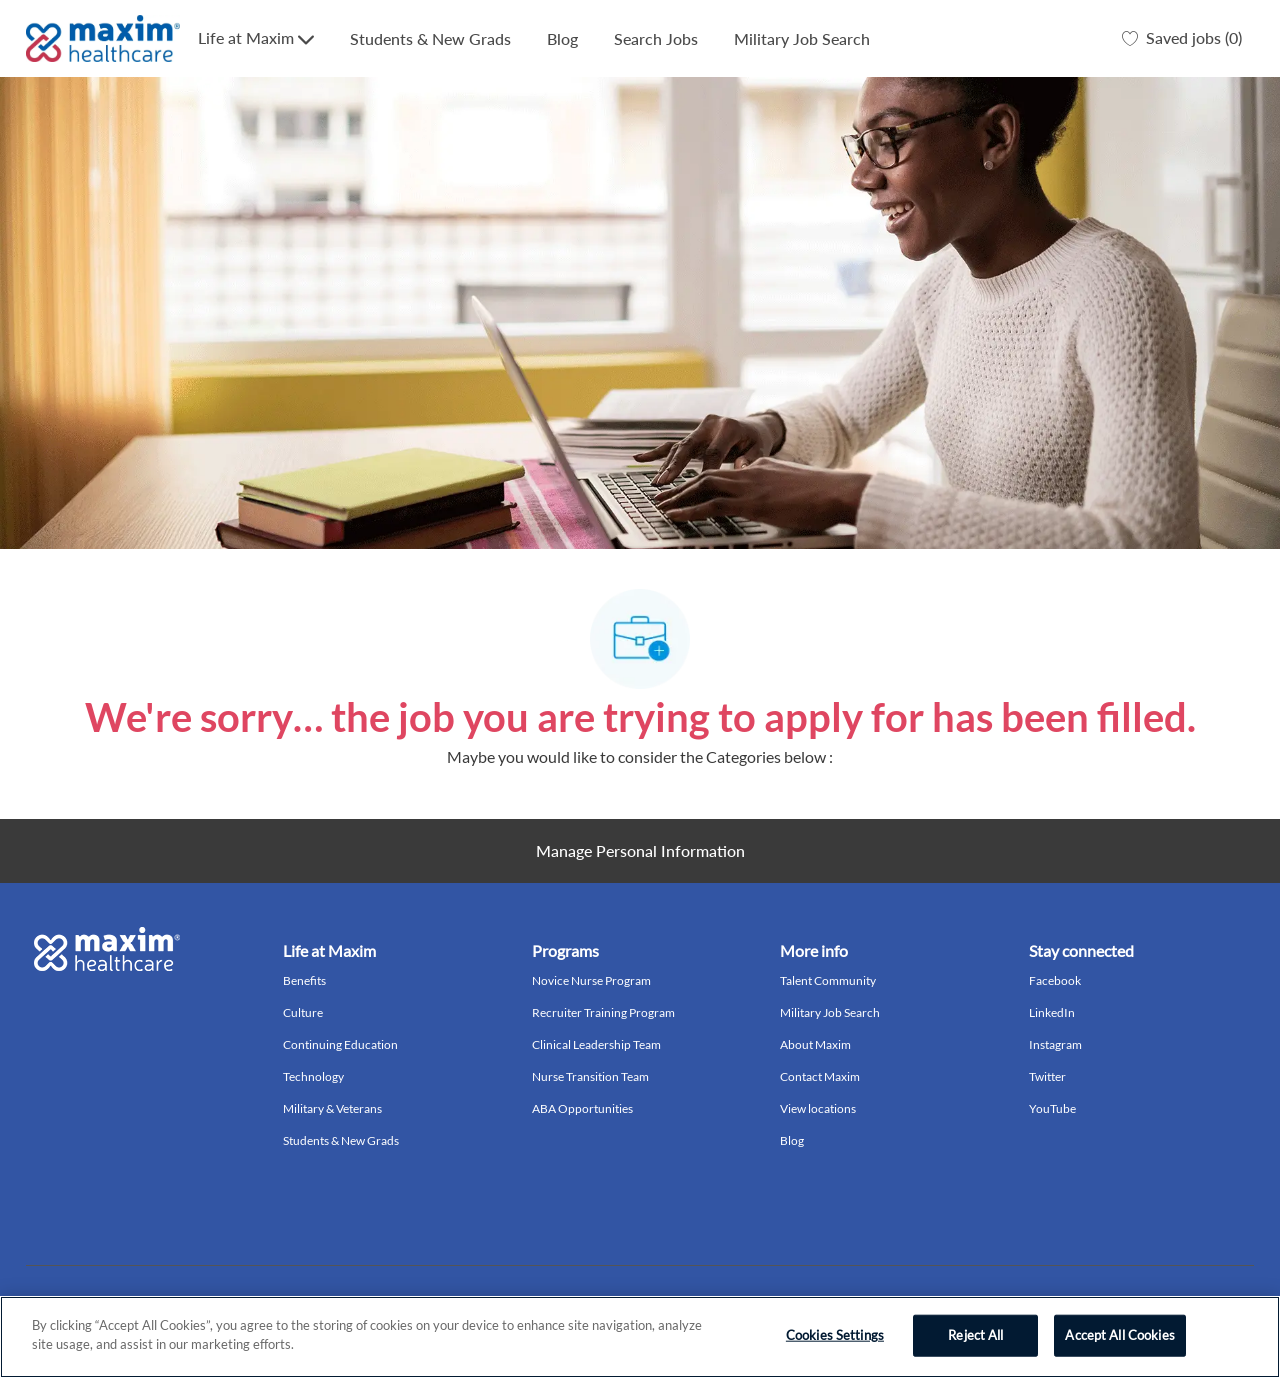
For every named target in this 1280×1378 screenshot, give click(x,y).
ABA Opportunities (582, 1108)
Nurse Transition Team (590, 1076)
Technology (313, 1076)
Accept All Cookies (1119, 1335)
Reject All (975, 1335)
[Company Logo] (103, 38)
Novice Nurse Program (591, 980)
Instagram (1055, 1044)
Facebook (1055, 980)
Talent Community (828, 980)
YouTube (1052, 1108)
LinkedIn (1052, 1012)
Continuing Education (340, 1044)
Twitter (1047, 1076)
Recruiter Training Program (603, 1012)
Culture (303, 1012)
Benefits (304, 980)
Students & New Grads (430, 38)
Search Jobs (656, 38)
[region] (640, 1337)
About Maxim (815, 1044)
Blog (562, 38)
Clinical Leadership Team (596, 1044)
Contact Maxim (820, 1076)
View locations (818, 1108)
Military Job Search (802, 38)
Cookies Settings (835, 1335)
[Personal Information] (640, 851)
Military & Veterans (332, 1108)
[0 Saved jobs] (1182, 39)
